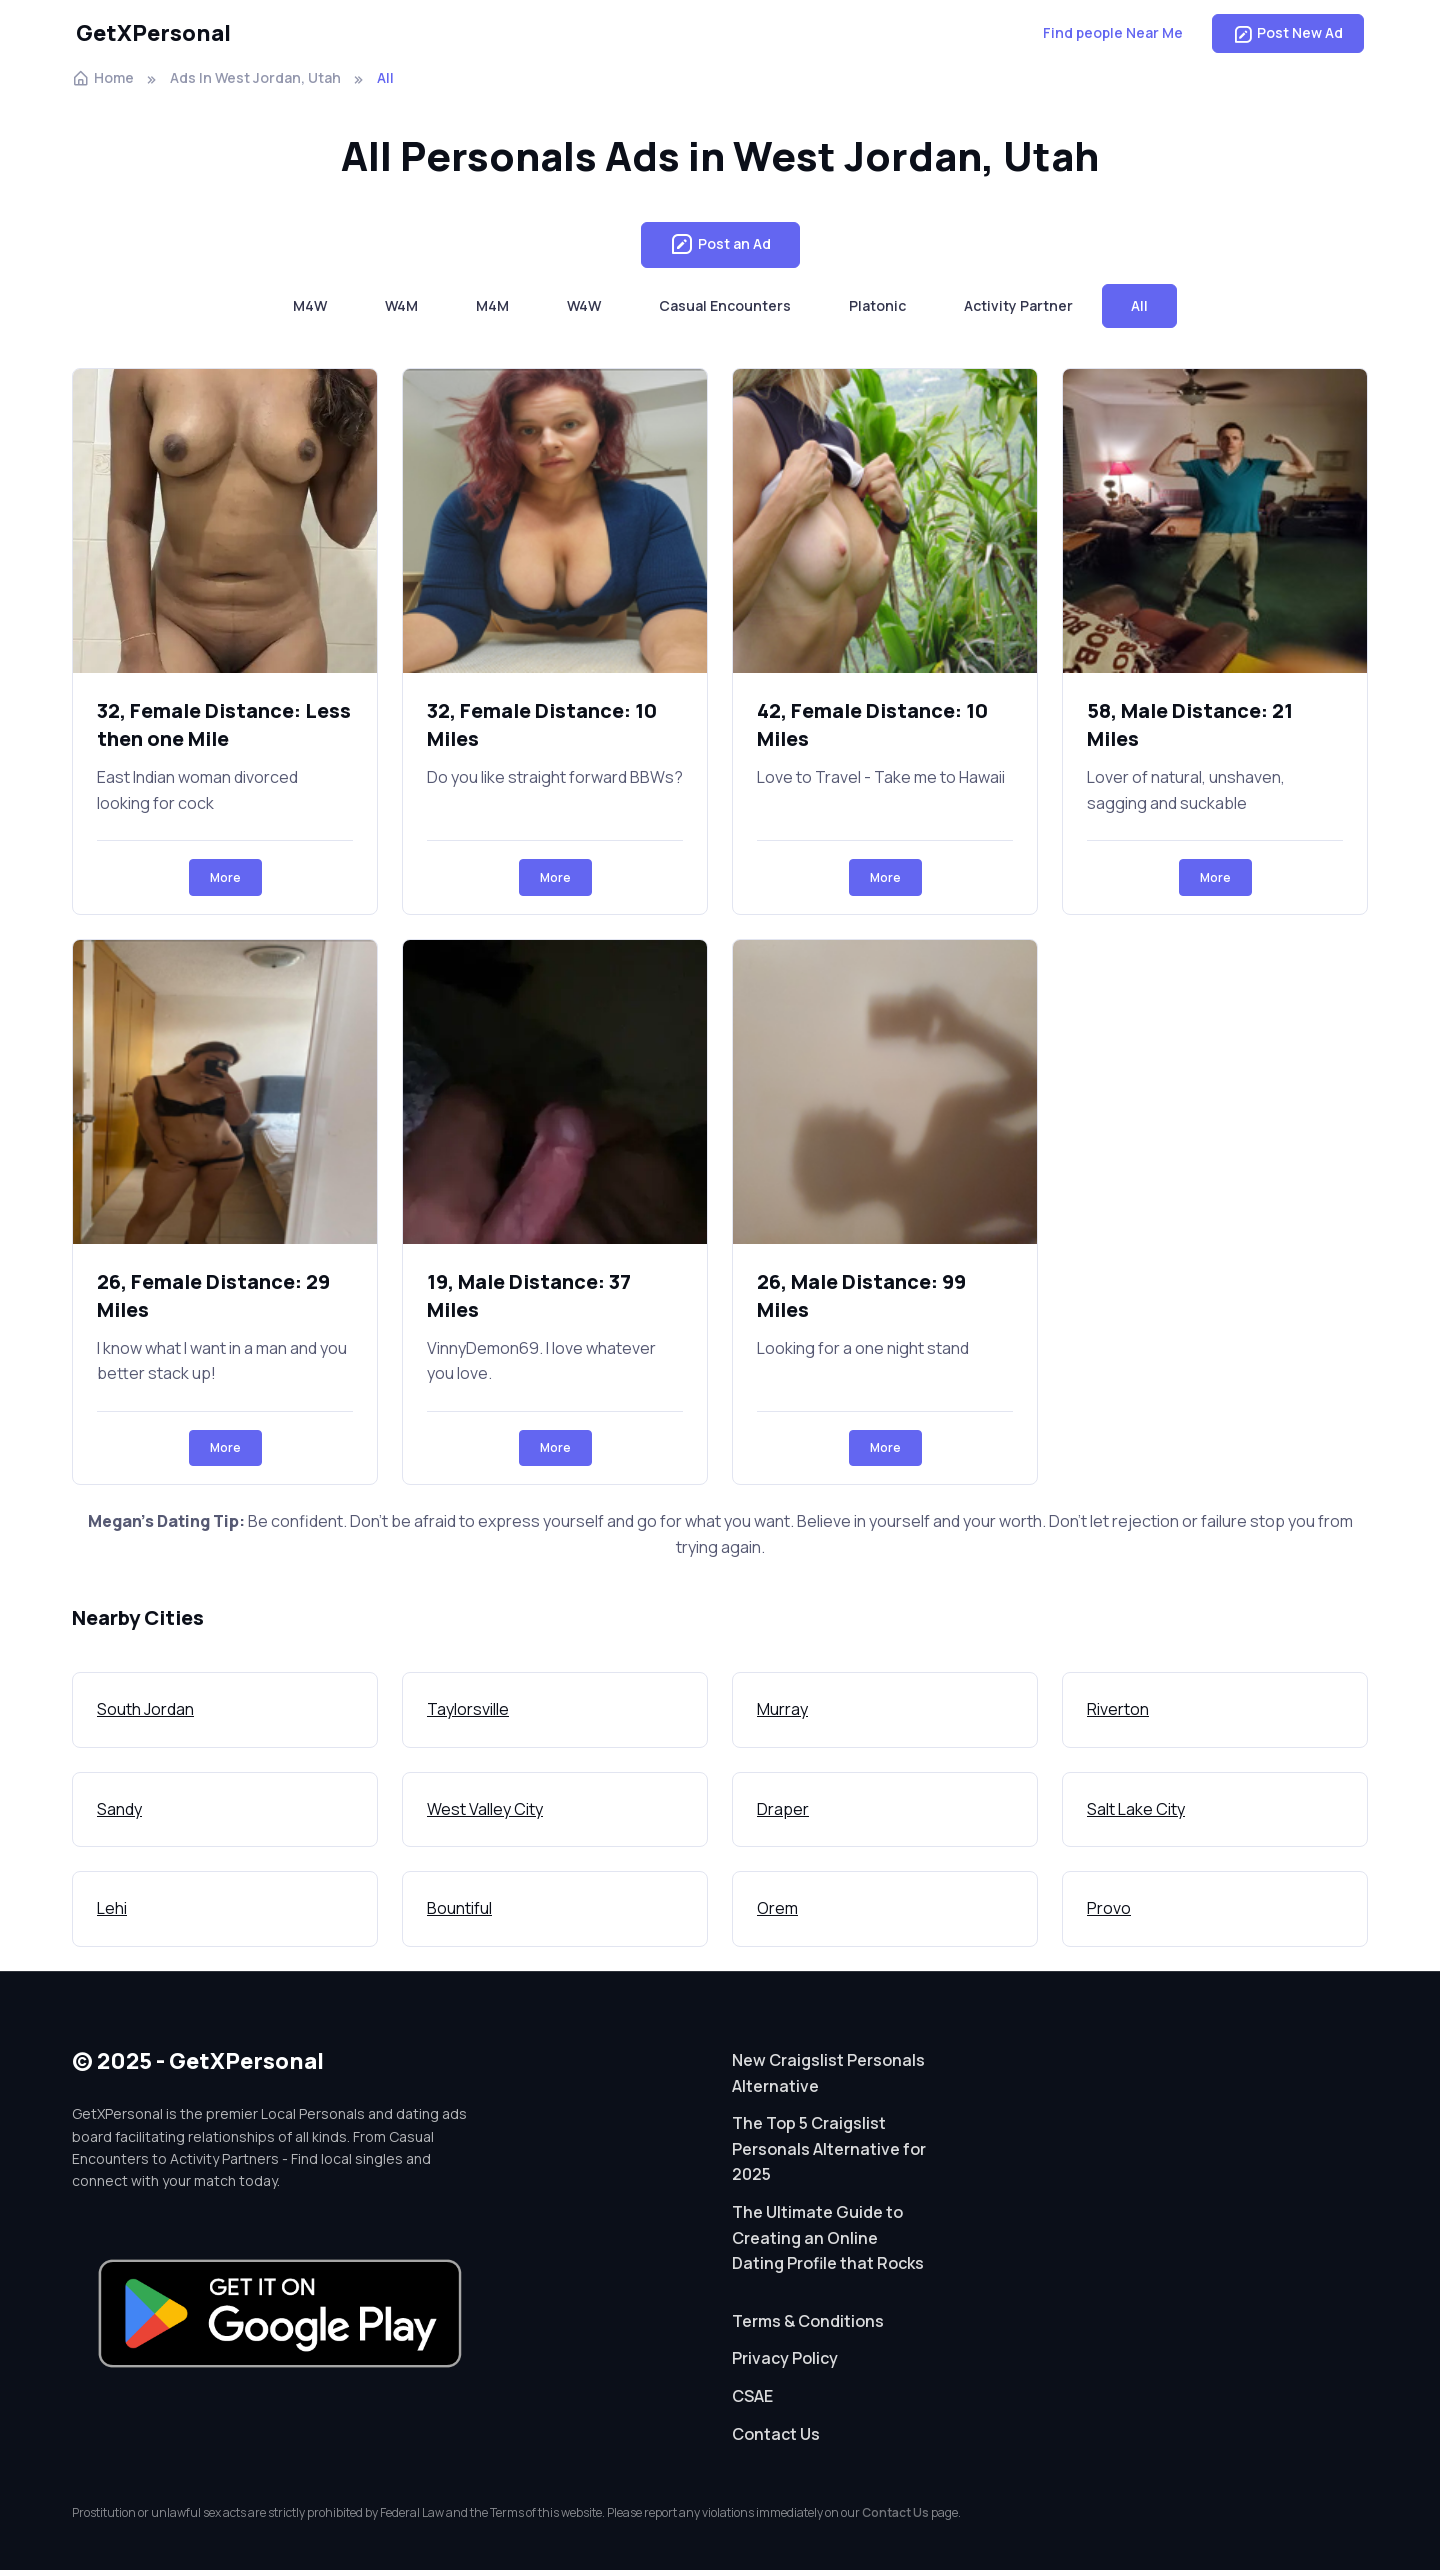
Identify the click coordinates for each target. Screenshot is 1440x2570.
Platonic (877, 305)
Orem (777, 1908)
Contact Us (776, 2434)
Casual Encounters (725, 305)
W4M (401, 305)
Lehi (112, 1908)
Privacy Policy (785, 2358)
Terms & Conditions (808, 2321)
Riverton (1118, 1709)
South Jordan (145, 1709)
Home (103, 77)
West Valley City (485, 1809)
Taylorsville (468, 1709)
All (1139, 305)
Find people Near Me (1113, 32)
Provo (1109, 1908)
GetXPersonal (153, 33)
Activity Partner (1018, 305)
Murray (782, 1709)
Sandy (119, 1809)
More (225, 877)
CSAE (752, 2396)
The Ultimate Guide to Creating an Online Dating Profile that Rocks (828, 2237)
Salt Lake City (1136, 1809)
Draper (783, 1809)
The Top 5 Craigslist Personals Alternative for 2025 (829, 2148)
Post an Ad (720, 245)
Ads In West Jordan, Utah (255, 77)
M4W (310, 305)
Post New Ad (1288, 33)
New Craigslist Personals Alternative (828, 2073)
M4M (492, 305)
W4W (584, 305)
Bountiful (459, 1908)
